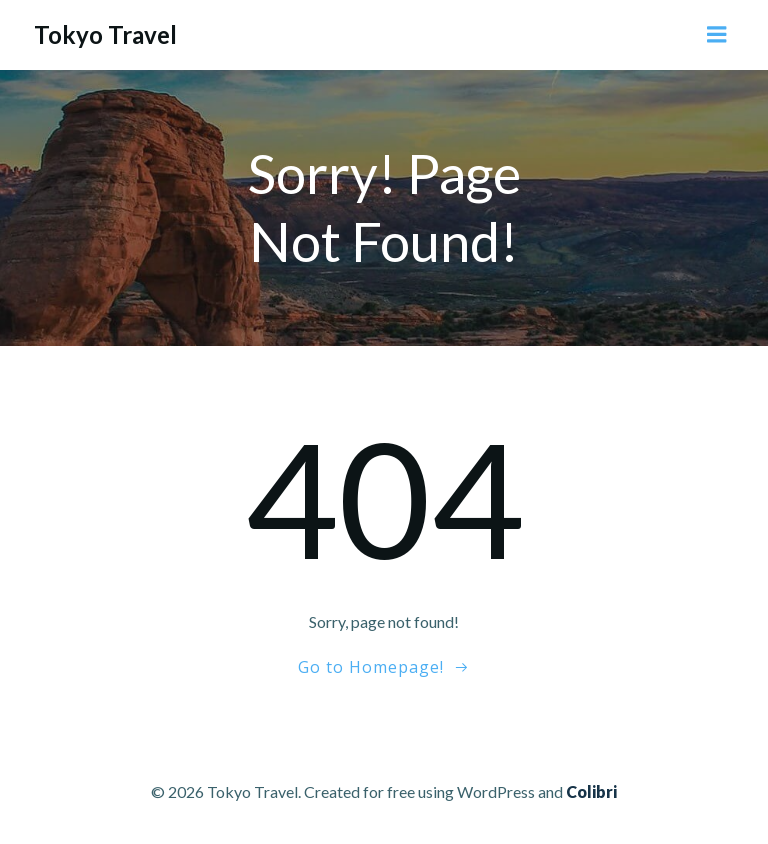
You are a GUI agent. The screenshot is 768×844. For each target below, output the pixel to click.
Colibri (591, 791)
